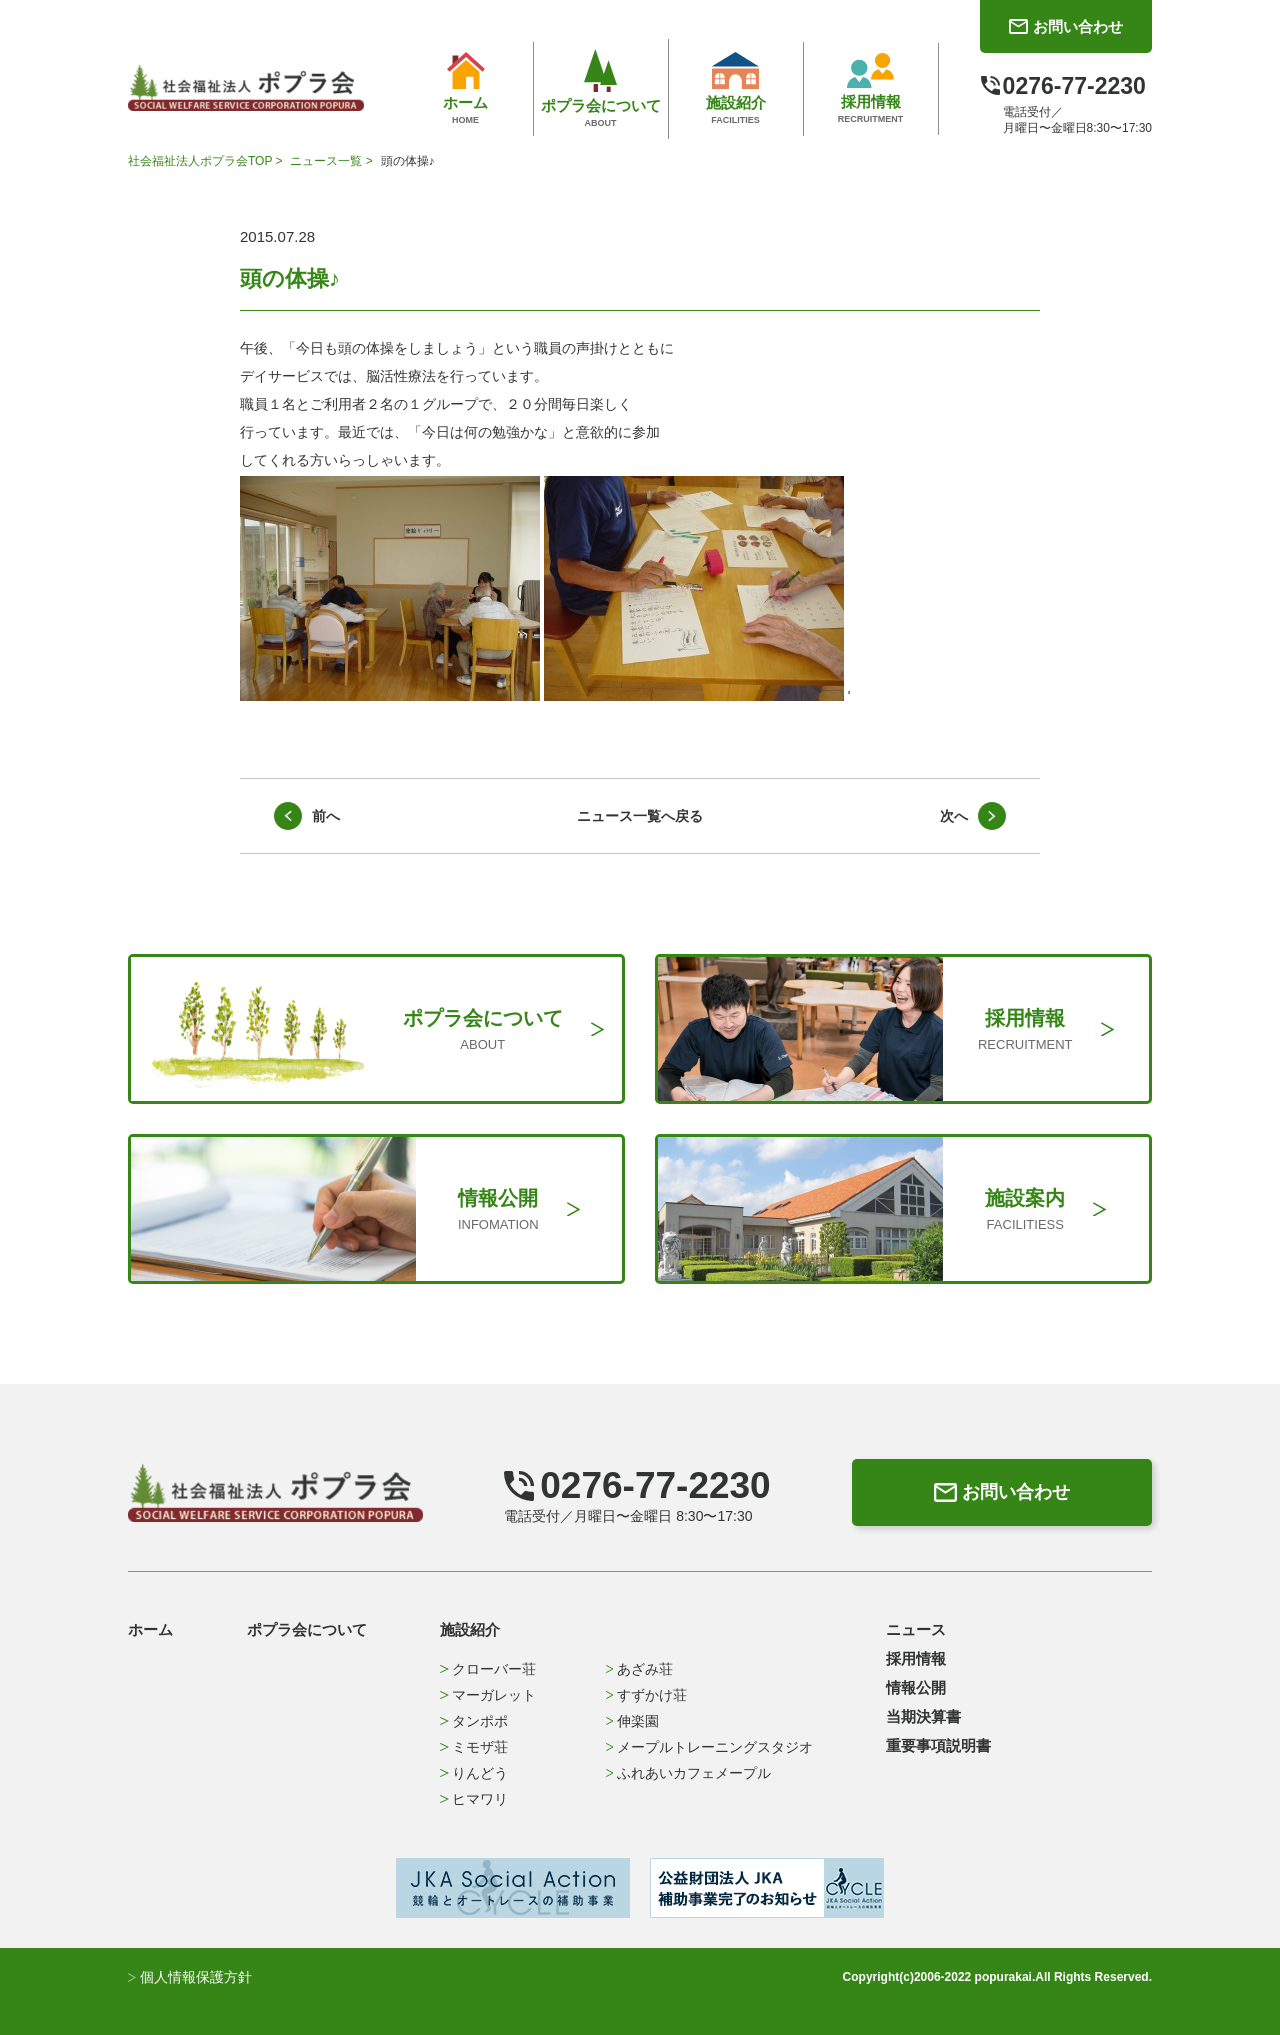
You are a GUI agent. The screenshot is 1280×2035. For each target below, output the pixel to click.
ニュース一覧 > (333, 161)
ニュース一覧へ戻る (640, 816)
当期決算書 (923, 1716)
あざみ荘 (639, 1669)
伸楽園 (632, 1721)
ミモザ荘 (473, 1747)
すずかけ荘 (646, 1695)
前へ (326, 816)
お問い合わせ (1002, 1492)
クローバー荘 (487, 1669)
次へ (954, 816)
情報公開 (916, 1687)
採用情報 (916, 1658)
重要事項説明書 (938, 1745)
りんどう (473, 1773)
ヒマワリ (473, 1799)
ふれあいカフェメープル (688, 1773)
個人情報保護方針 (190, 1977)
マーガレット (487, 1695)
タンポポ (473, 1721)
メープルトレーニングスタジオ (709, 1747)
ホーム (150, 1629)
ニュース (916, 1629)
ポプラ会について (307, 1629)
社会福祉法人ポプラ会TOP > (207, 161)
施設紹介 (470, 1629)
